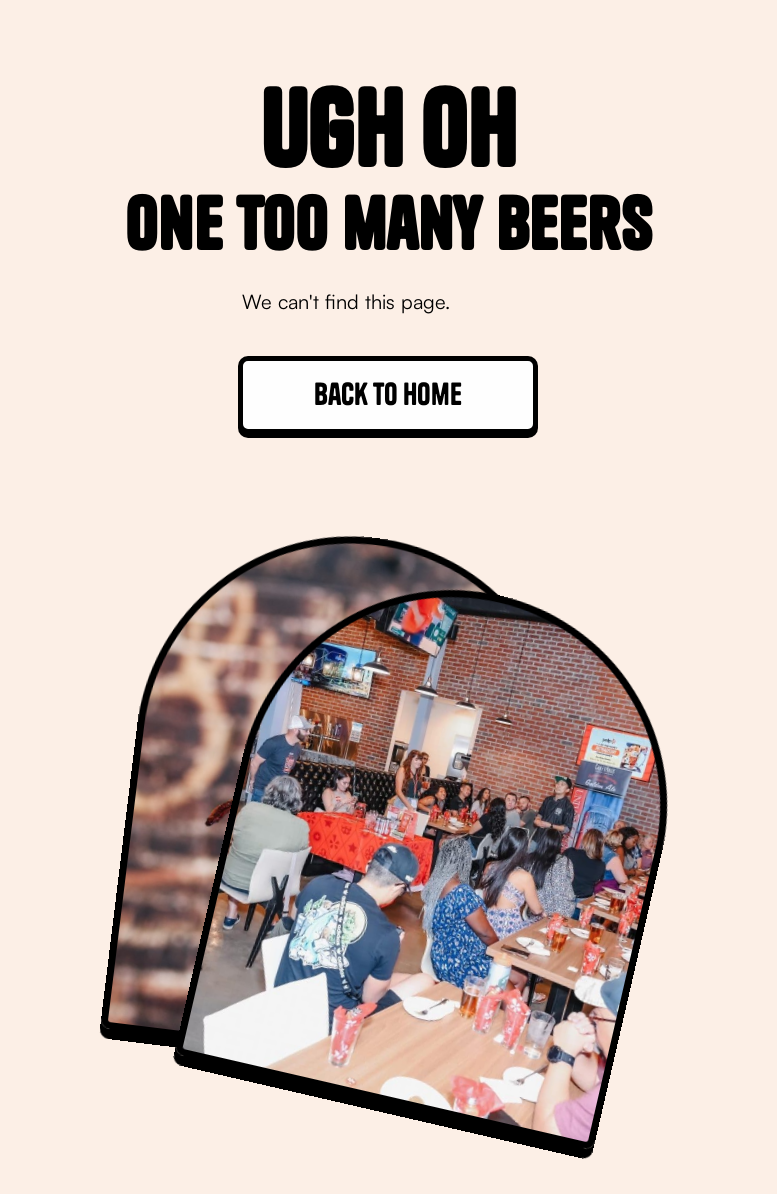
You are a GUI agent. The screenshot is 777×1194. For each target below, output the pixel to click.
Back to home (388, 394)
